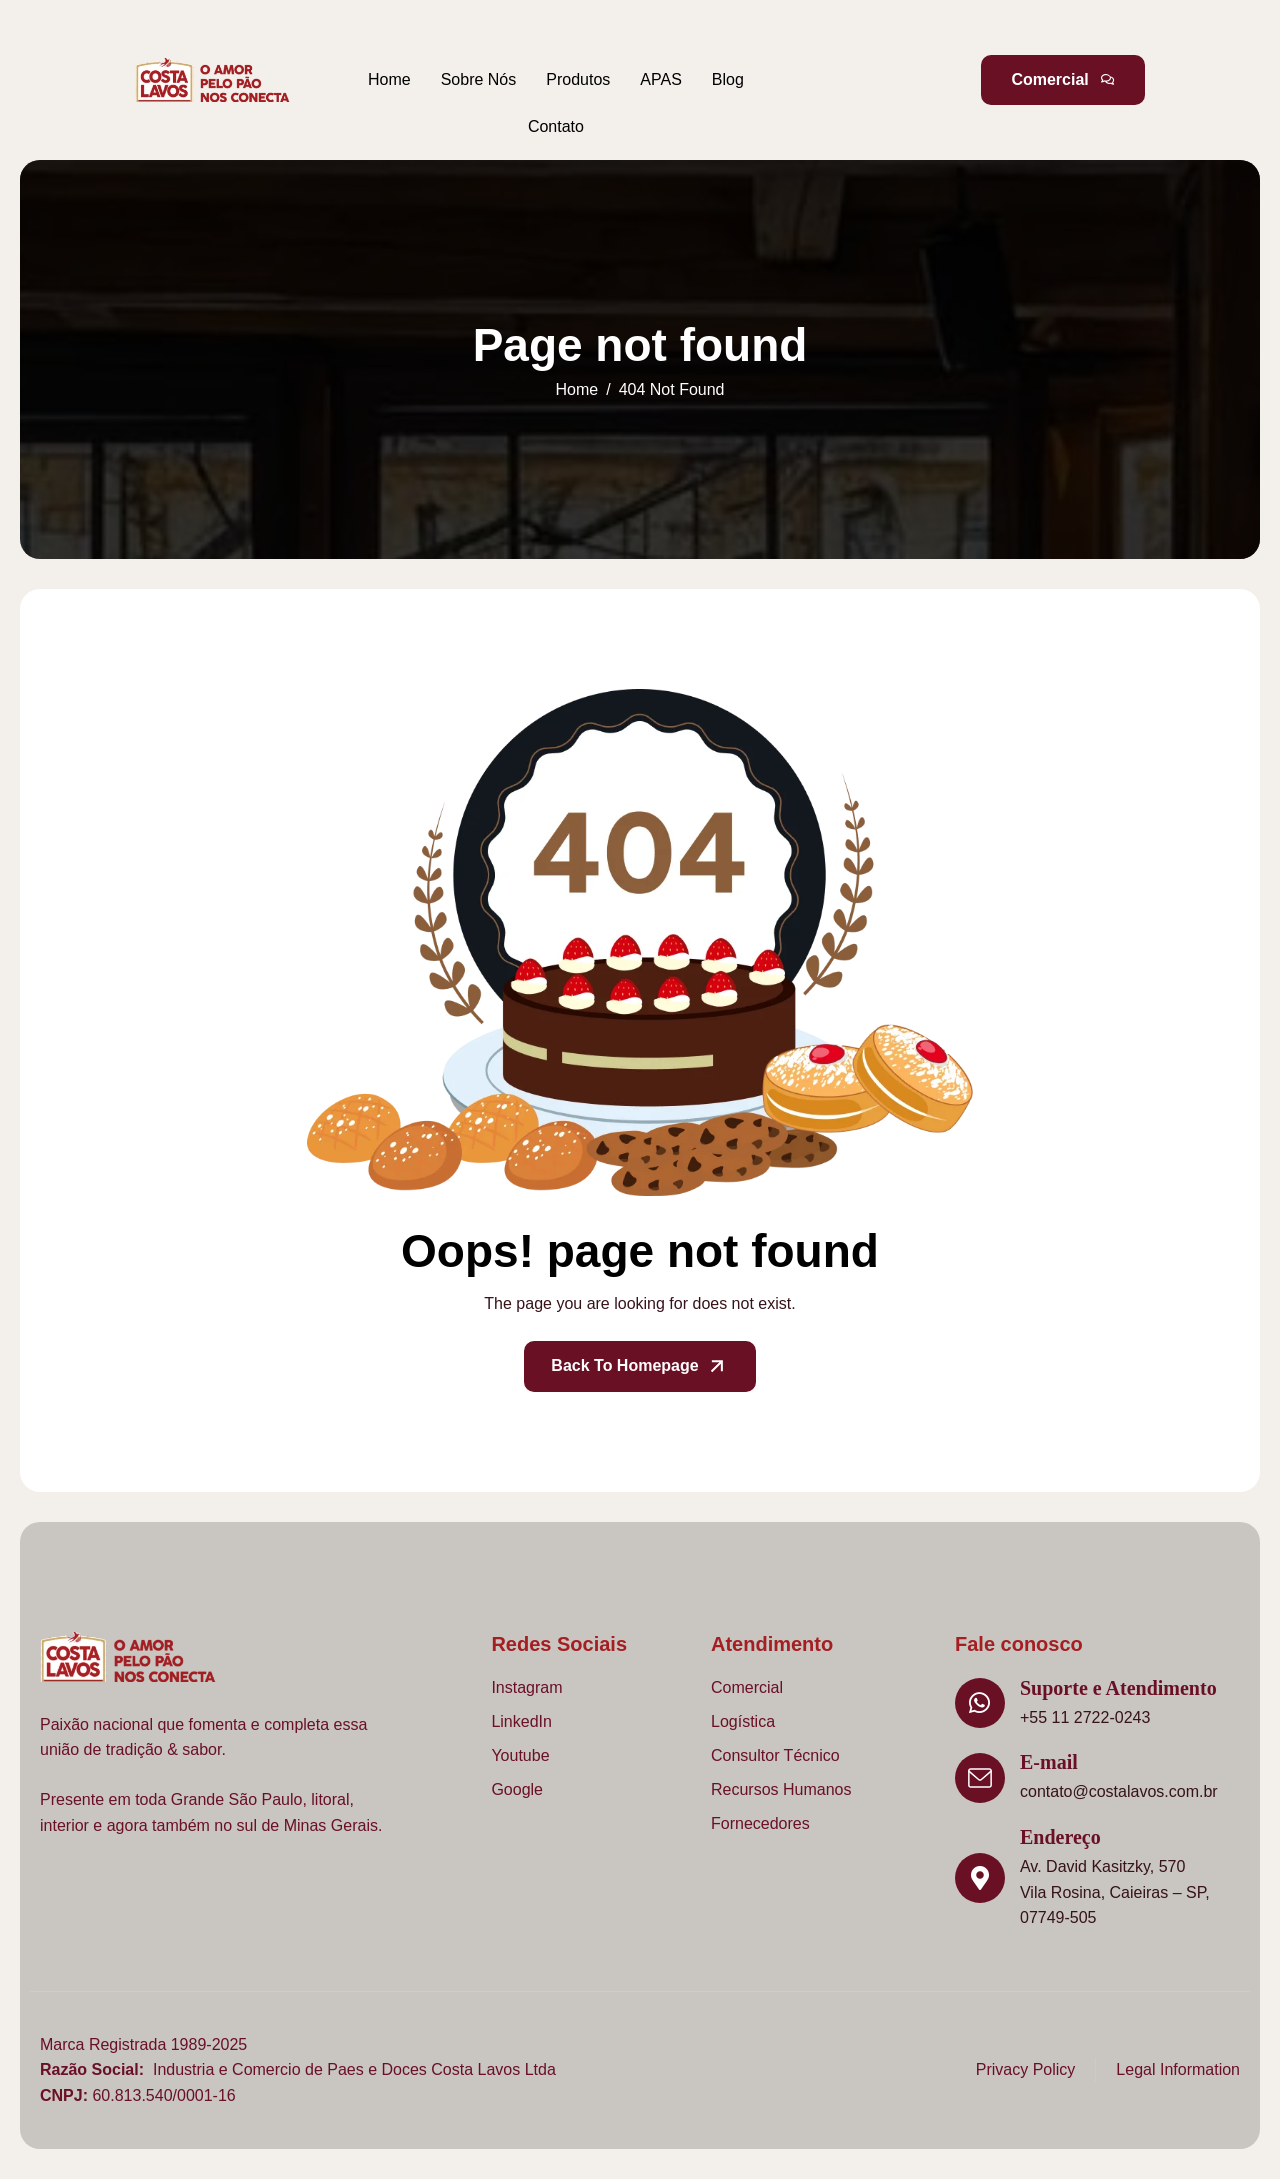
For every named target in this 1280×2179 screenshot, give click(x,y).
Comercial (747, 1687)
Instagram (526, 1687)
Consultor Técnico (775, 1755)
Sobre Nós (479, 79)
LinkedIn (521, 1721)
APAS (661, 79)
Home (389, 79)
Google (517, 1789)
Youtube (520, 1755)
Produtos (578, 79)
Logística (743, 1721)
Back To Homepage (639, 1366)
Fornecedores (760, 1823)
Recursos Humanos (781, 1789)
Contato (556, 126)
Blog (728, 79)
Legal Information (1178, 2069)
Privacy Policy (1026, 2069)
